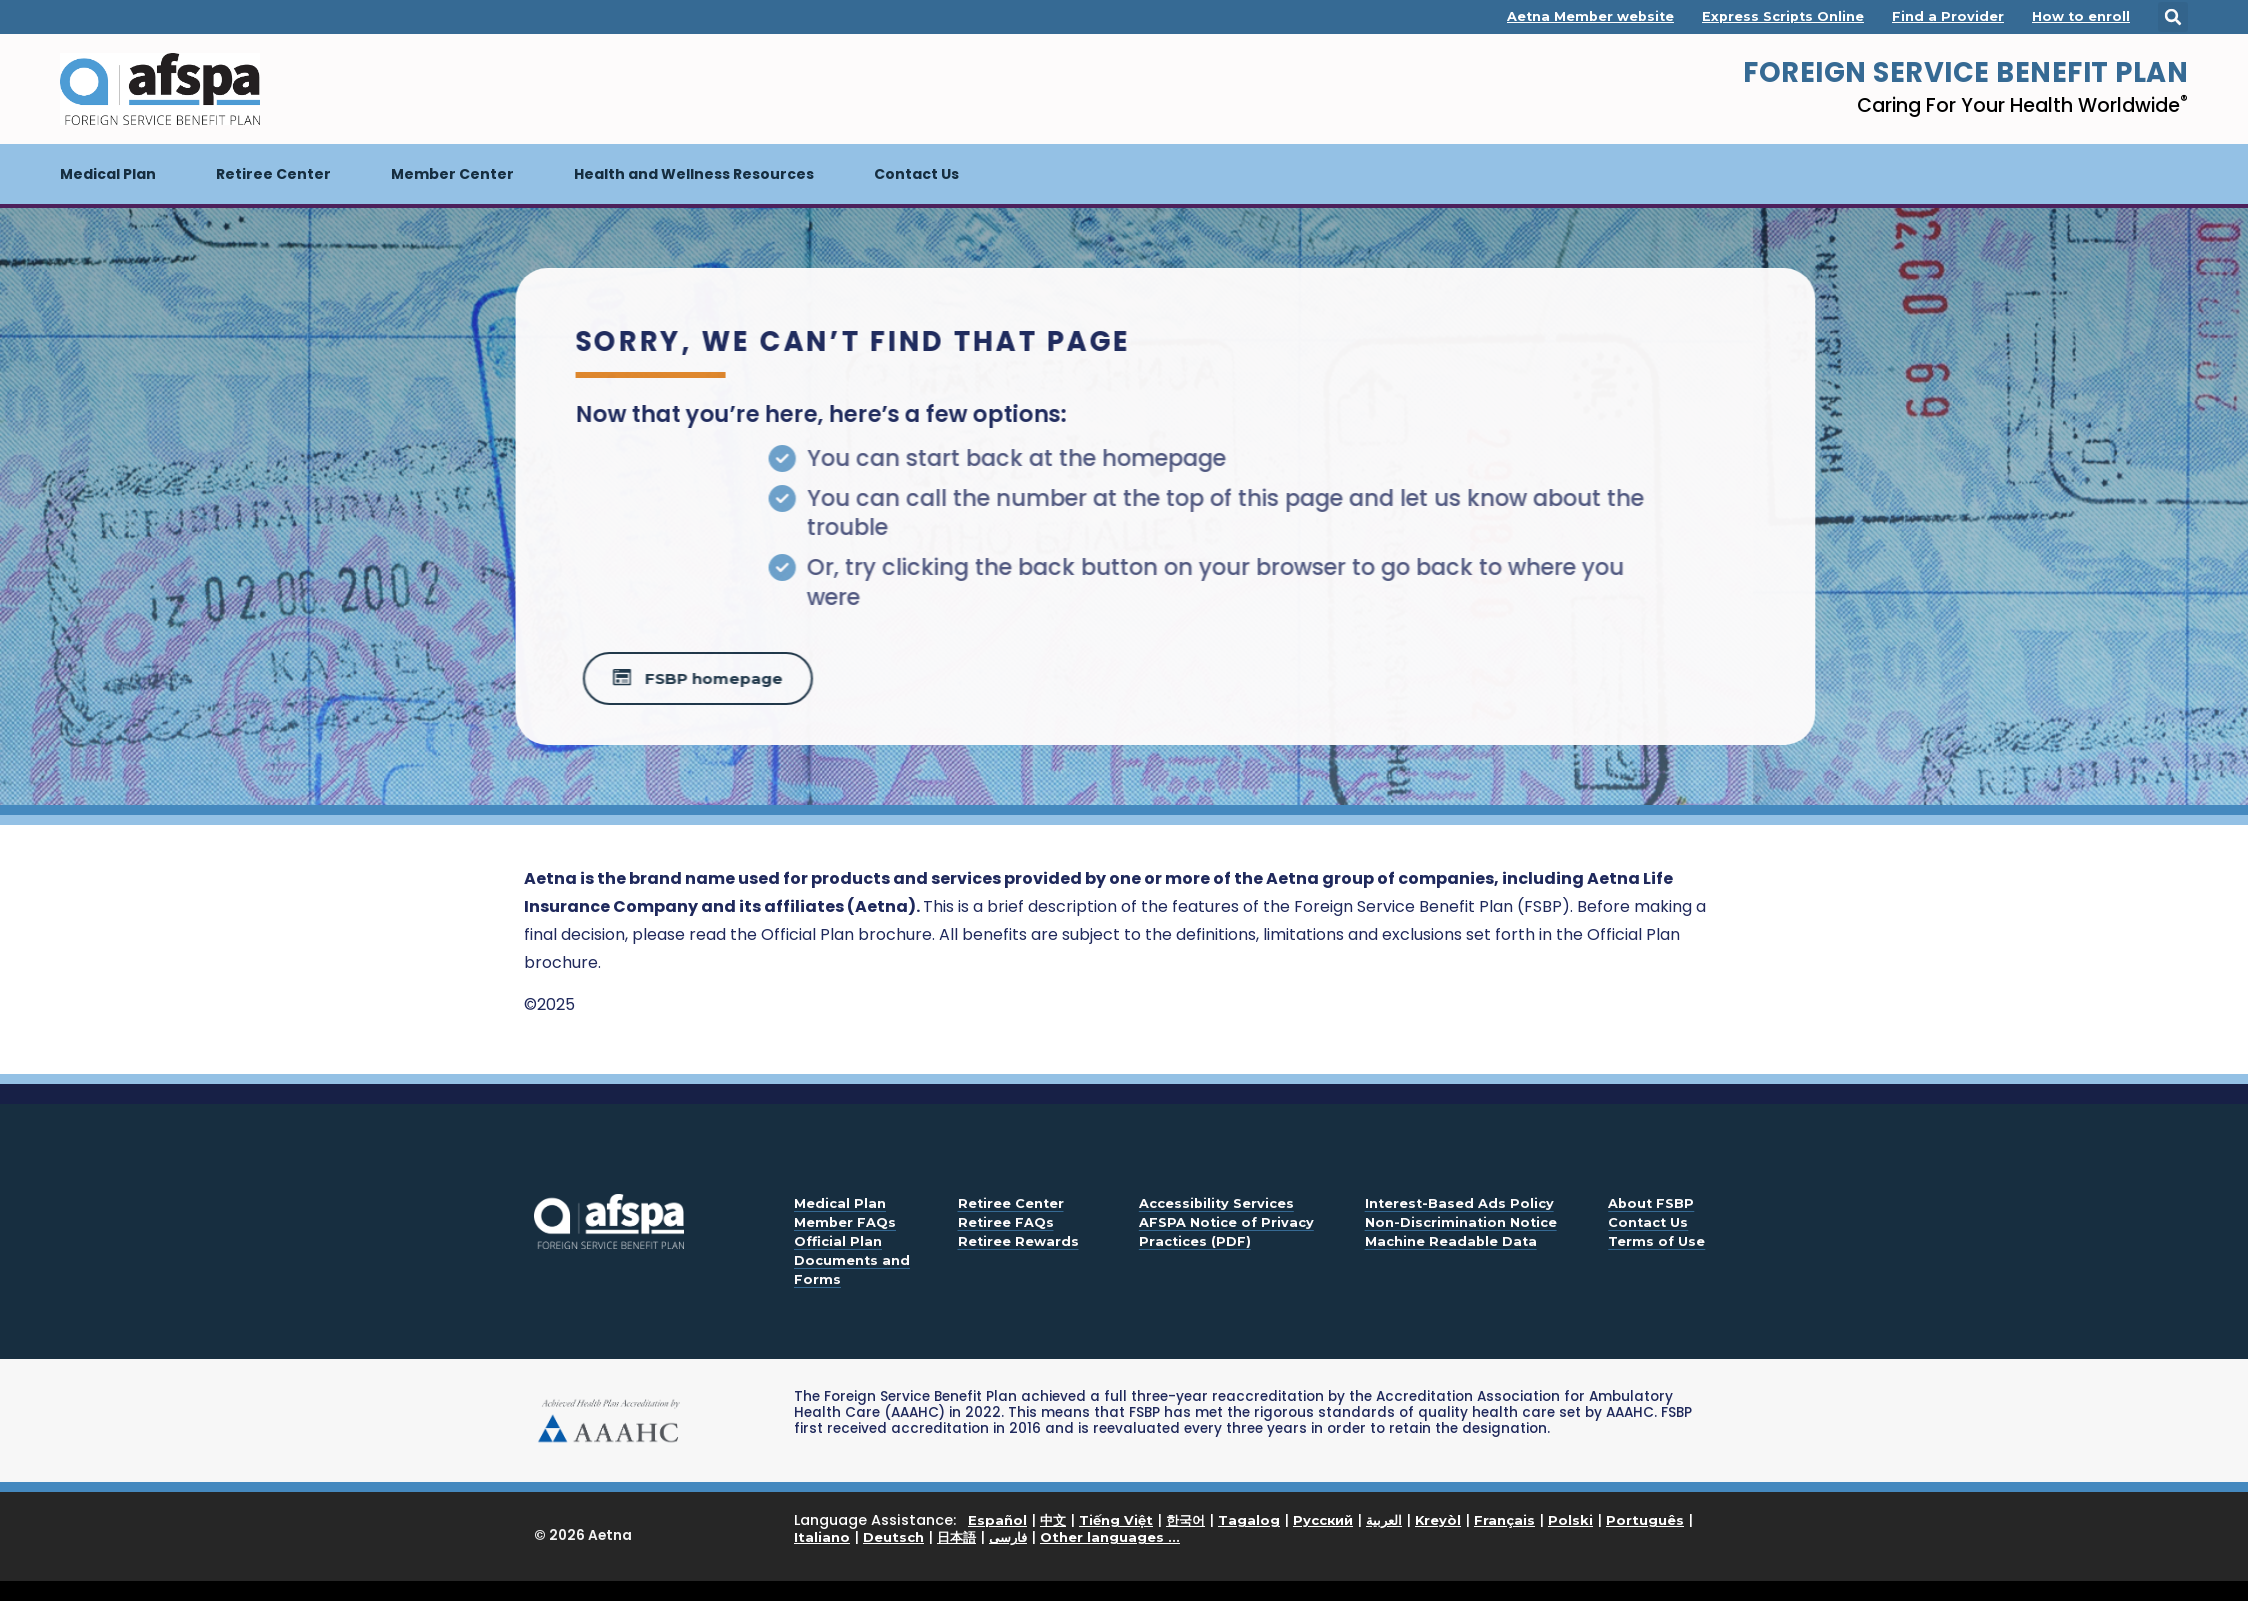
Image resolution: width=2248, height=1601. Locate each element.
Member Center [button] (452, 174)
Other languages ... (1110, 1537)
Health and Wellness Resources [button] (694, 174)
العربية (1384, 1520)
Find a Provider (1948, 16)
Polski (1570, 1520)
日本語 (956, 1537)
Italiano (822, 1537)
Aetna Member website (1590, 16)
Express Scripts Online (1783, 16)
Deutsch (893, 1537)
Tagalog (1249, 1520)
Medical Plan (123, 164)
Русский (1323, 1520)
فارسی (1008, 1537)
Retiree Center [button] (273, 174)
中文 (1053, 1520)
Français (1504, 1520)
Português (1645, 1520)
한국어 (1185, 1520)
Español (997, 1520)
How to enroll (2081, 16)
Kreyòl (1438, 1520)
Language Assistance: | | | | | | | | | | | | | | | (1243, 1529)
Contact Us (916, 174)
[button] (2173, 17)
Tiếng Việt (1116, 1520)
